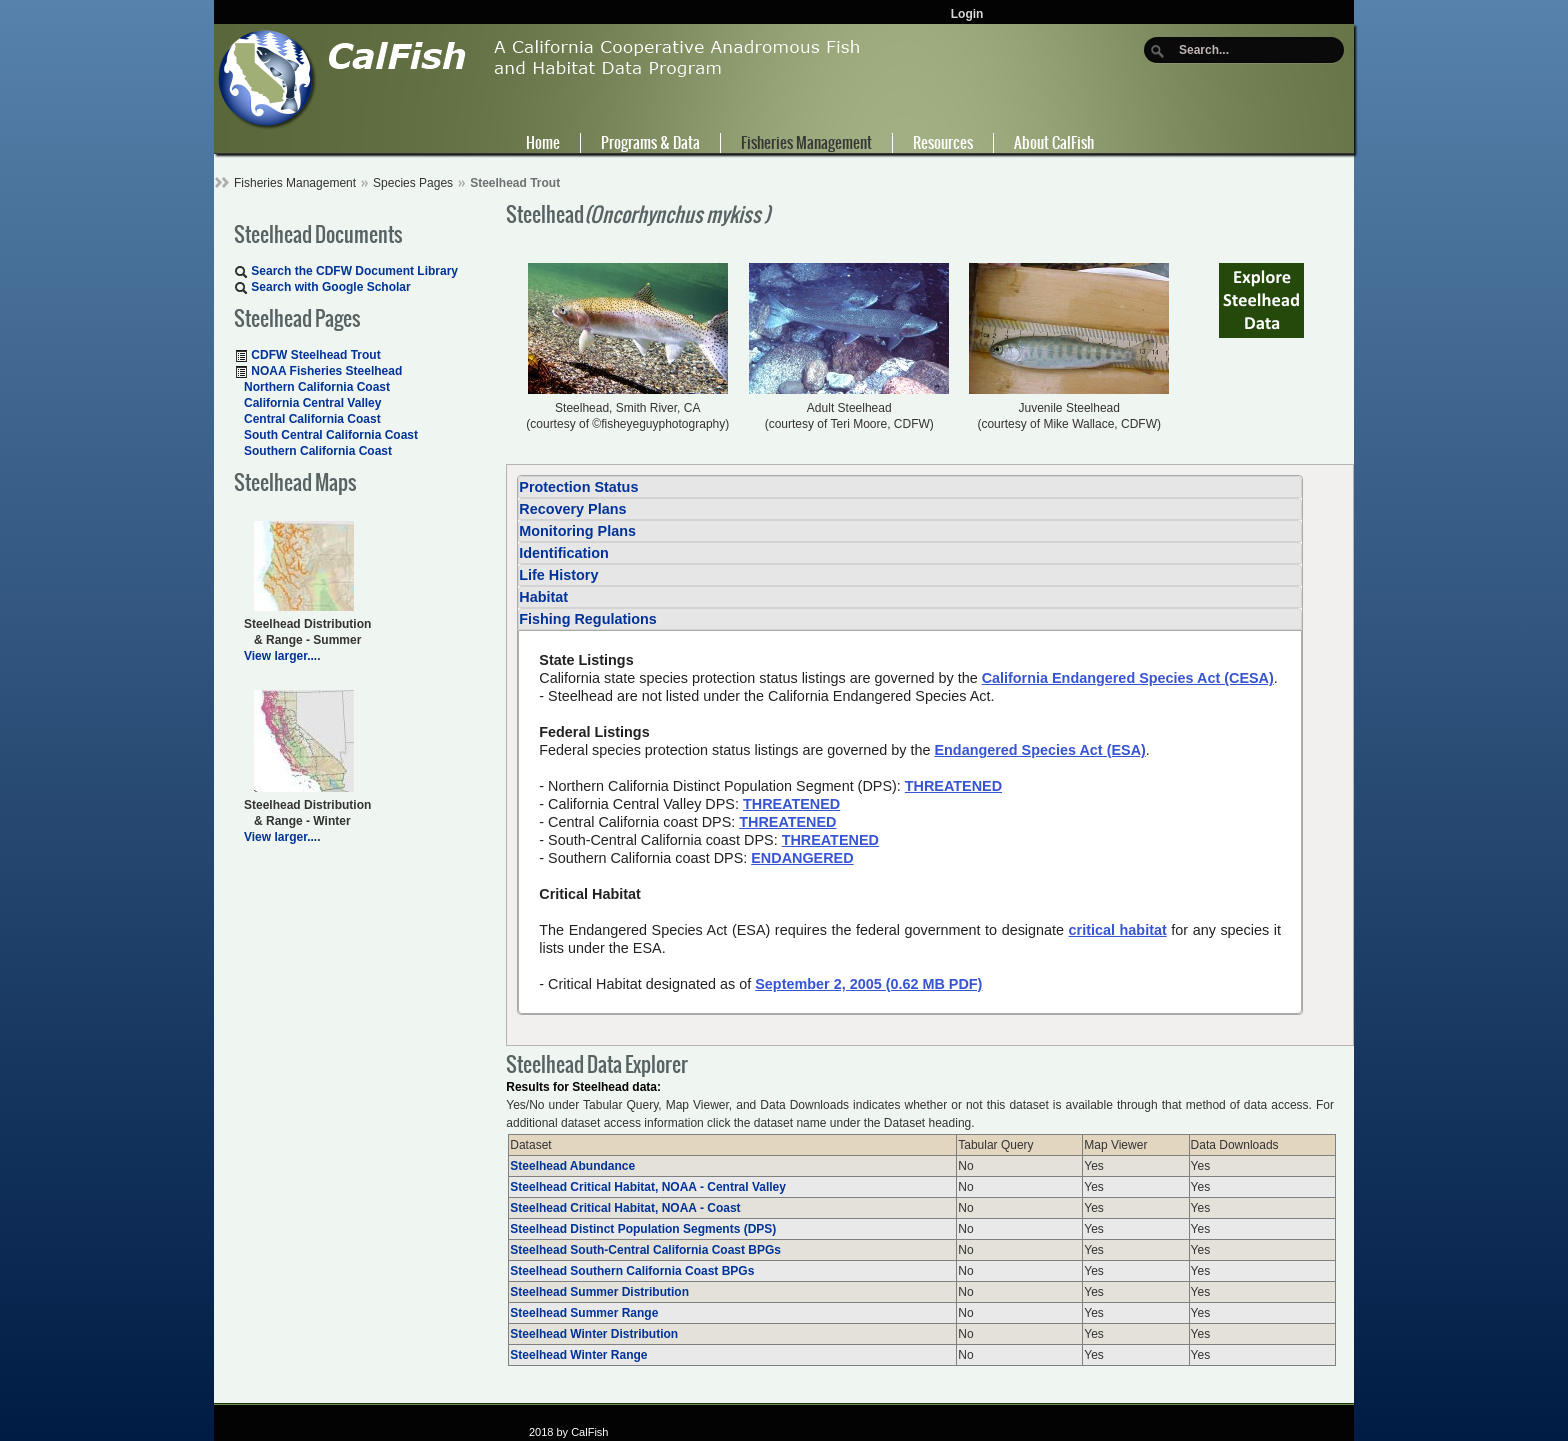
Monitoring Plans (577, 531)
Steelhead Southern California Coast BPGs (632, 1271)
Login (967, 14)
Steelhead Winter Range (578, 1355)
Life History (558, 575)
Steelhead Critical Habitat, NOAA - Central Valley (648, 1187)
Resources (943, 143)
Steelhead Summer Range (584, 1313)
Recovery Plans (572, 509)
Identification (564, 553)
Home (543, 143)
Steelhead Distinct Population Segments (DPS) (643, 1229)
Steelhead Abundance (572, 1166)
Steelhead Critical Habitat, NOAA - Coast (625, 1208)
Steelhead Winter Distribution (594, 1334)
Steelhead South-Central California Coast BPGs (645, 1250)
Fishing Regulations (588, 619)
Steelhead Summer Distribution (599, 1292)
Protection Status (578, 487)
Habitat (543, 597)
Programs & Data (650, 143)
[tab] (910, 487)
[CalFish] (540, 78)
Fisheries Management (806, 143)
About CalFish (1054, 143)
